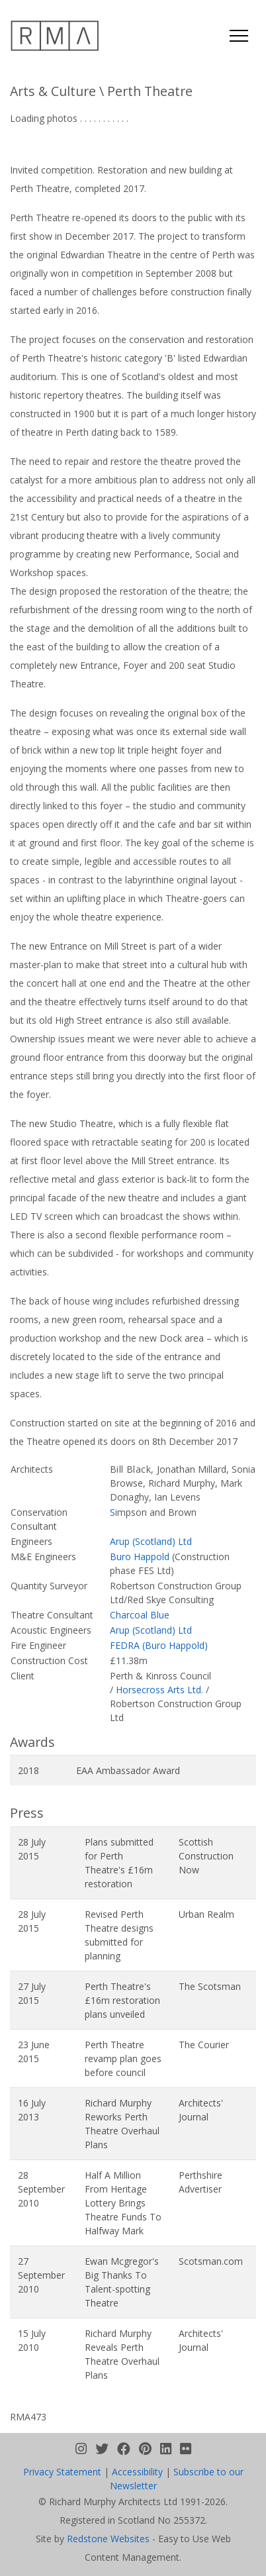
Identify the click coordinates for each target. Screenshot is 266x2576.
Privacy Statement (62, 2471)
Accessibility (137, 2471)
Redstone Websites (108, 2538)
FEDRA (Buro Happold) (159, 1645)
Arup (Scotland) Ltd (151, 1541)
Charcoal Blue (139, 1615)
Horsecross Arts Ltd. (159, 1689)
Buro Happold (139, 1556)
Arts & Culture (53, 91)
